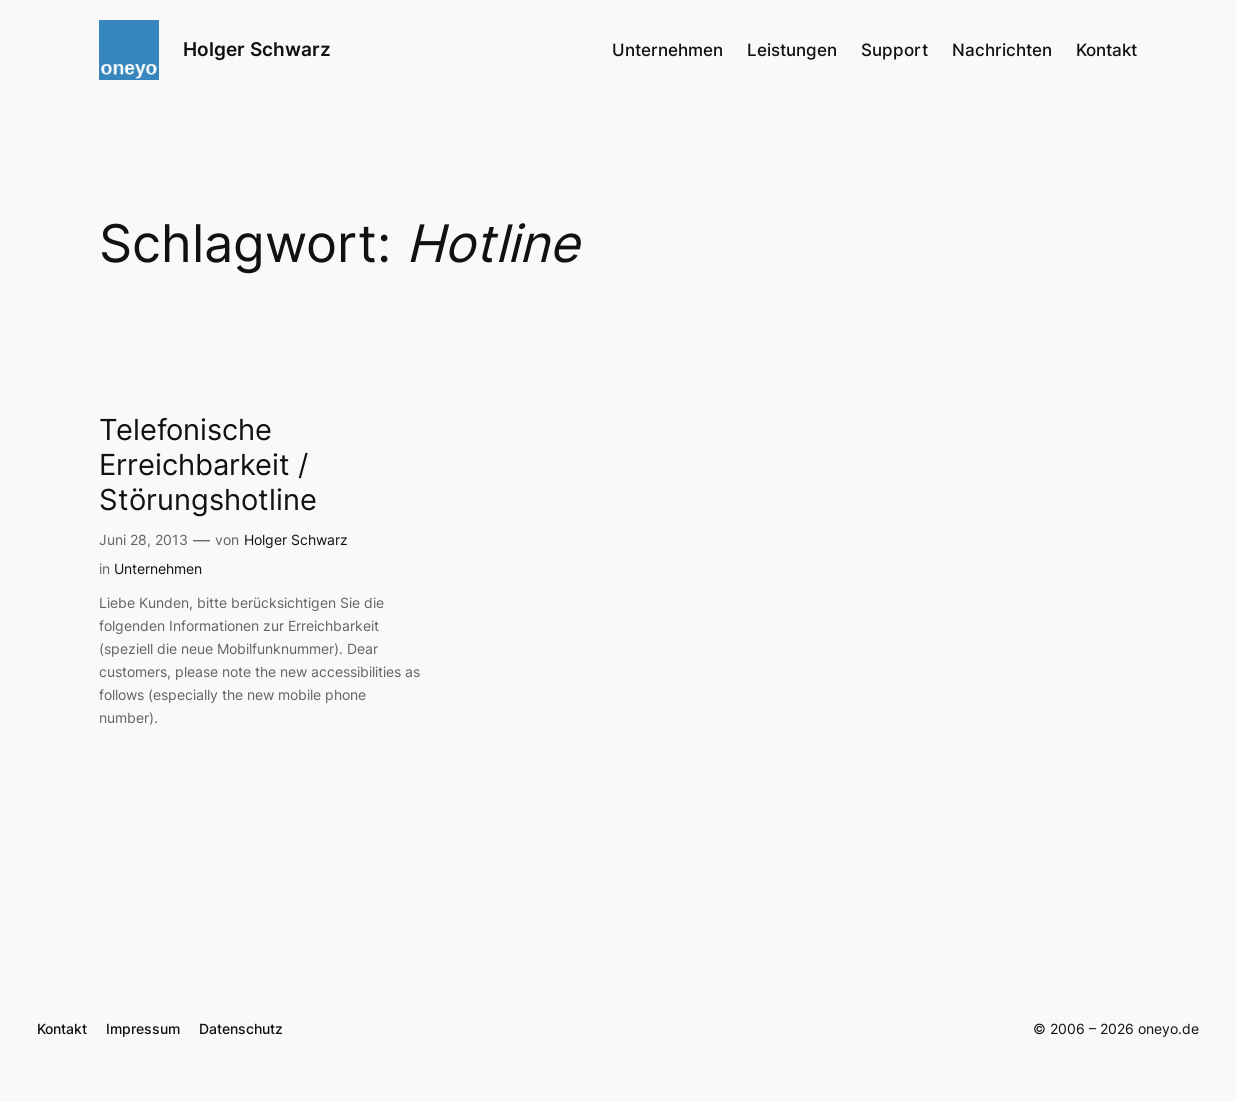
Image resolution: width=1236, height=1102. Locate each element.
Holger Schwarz (257, 49)
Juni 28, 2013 (143, 539)
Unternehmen (158, 568)
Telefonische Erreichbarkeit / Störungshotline (208, 464)
